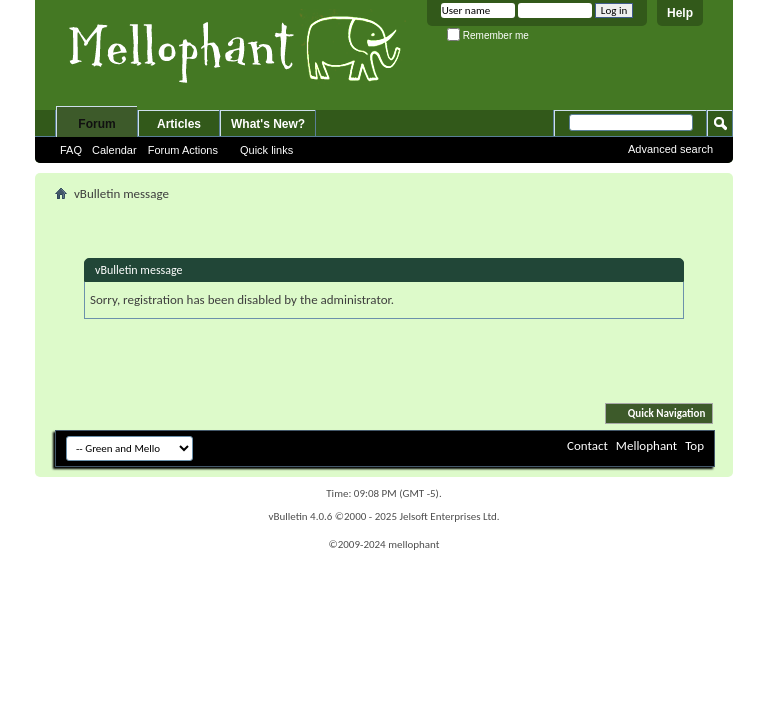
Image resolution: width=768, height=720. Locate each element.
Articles (179, 124)
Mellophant (646, 445)
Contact (587, 445)
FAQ (71, 150)
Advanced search (670, 149)
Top (694, 445)
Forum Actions (183, 150)
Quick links (266, 150)
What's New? (268, 124)
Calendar (114, 150)
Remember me (488, 35)
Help (680, 13)
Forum (96, 124)
